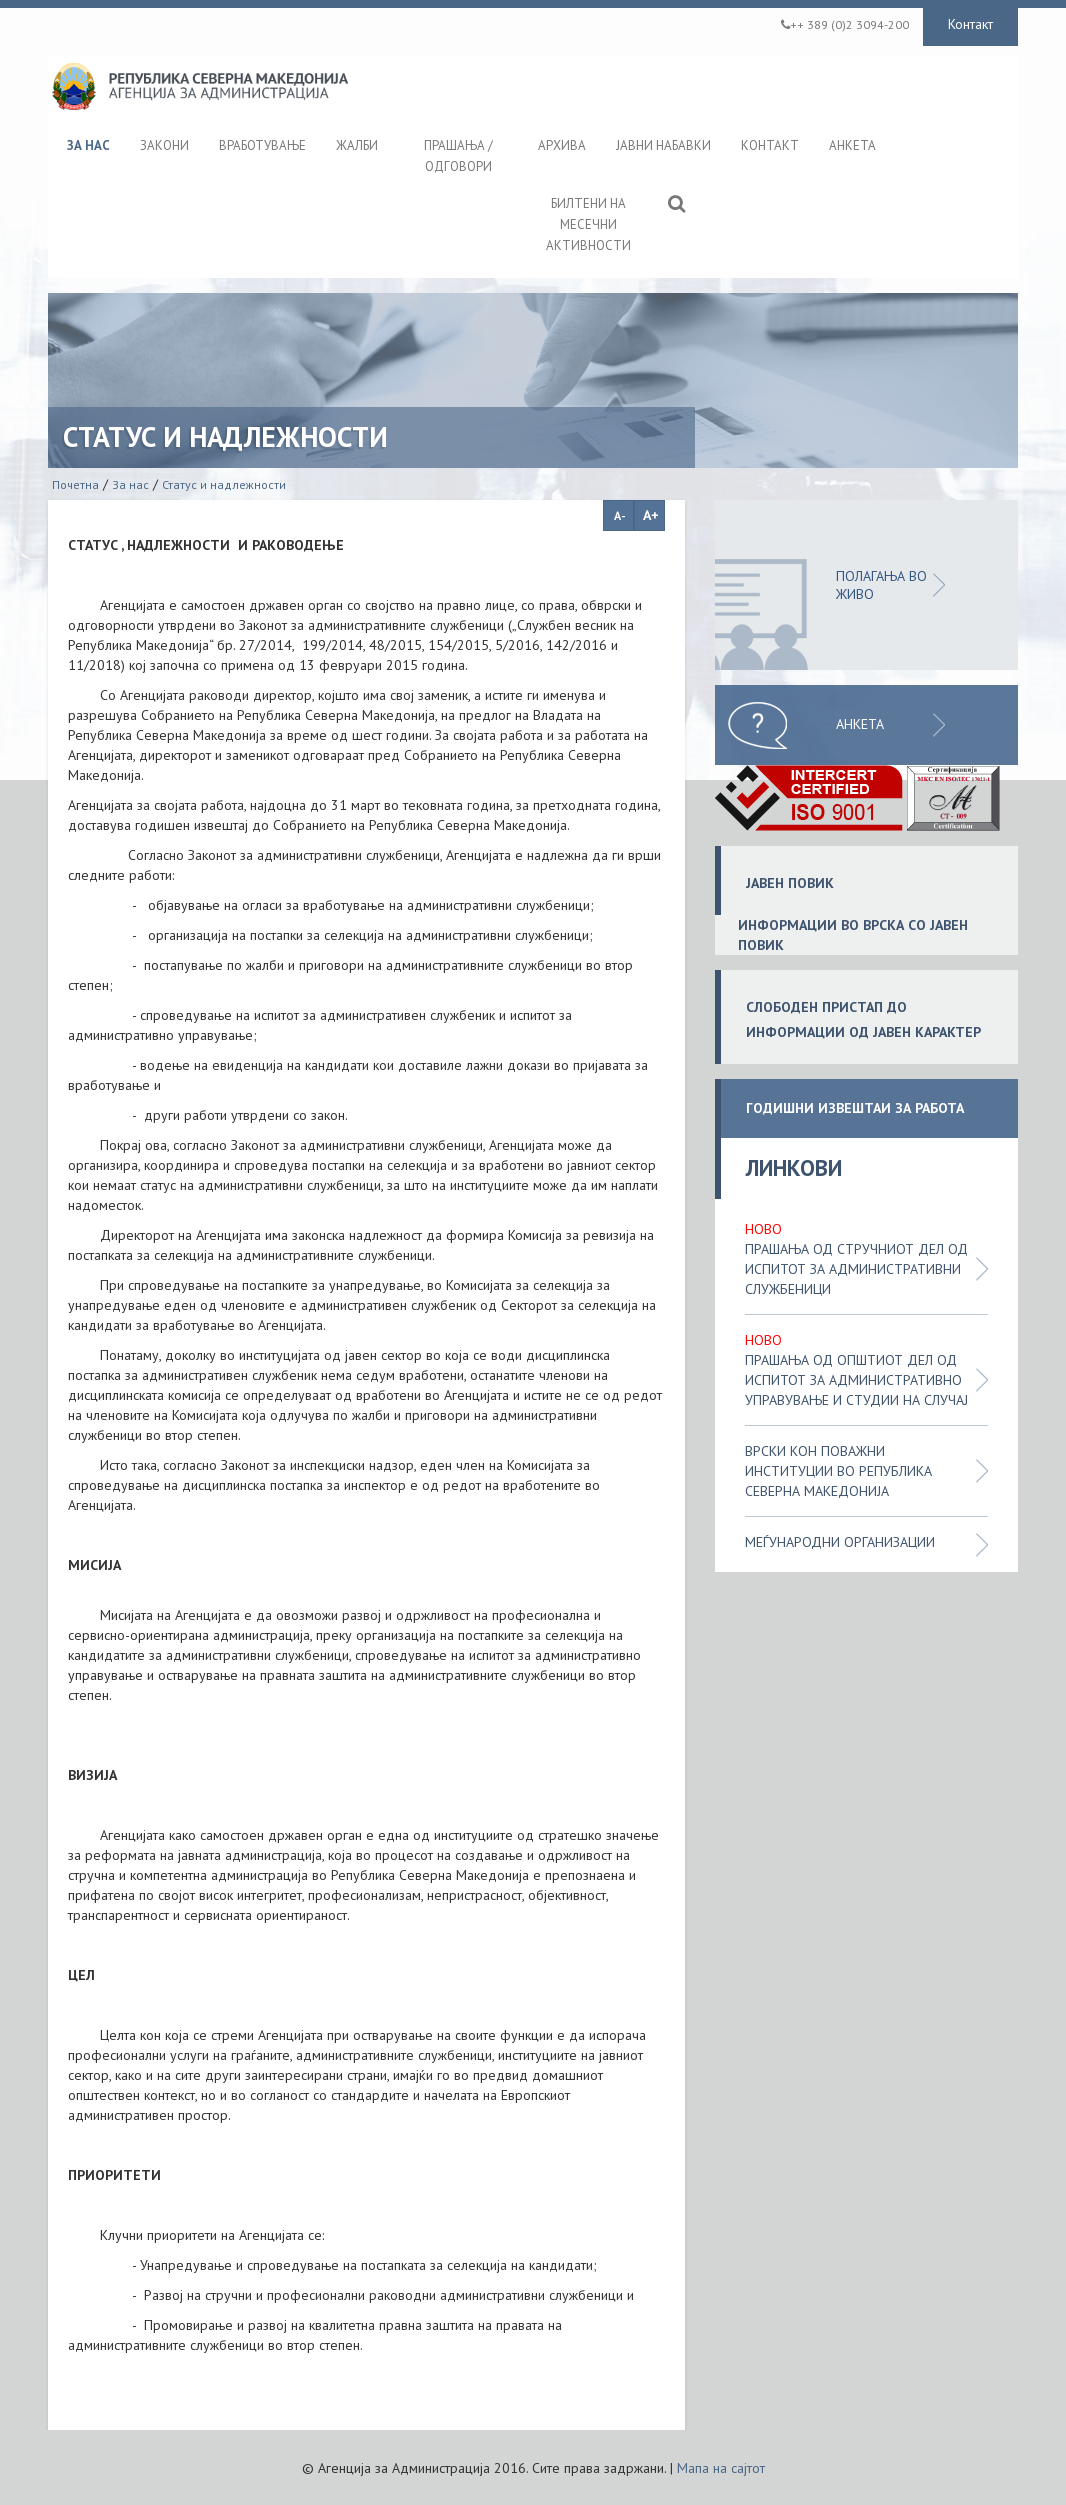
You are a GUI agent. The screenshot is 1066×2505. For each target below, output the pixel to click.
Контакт (970, 24)
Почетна (75, 484)
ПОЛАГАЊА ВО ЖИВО (881, 585)
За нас (130, 484)
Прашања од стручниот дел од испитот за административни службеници (856, 1269)
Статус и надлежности (224, 484)
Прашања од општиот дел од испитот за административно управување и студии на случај (856, 1380)
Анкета (860, 724)
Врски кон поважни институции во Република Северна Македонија (838, 1471)
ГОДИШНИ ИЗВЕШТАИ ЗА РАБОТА (855, 1108)
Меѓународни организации (840, 1542)
